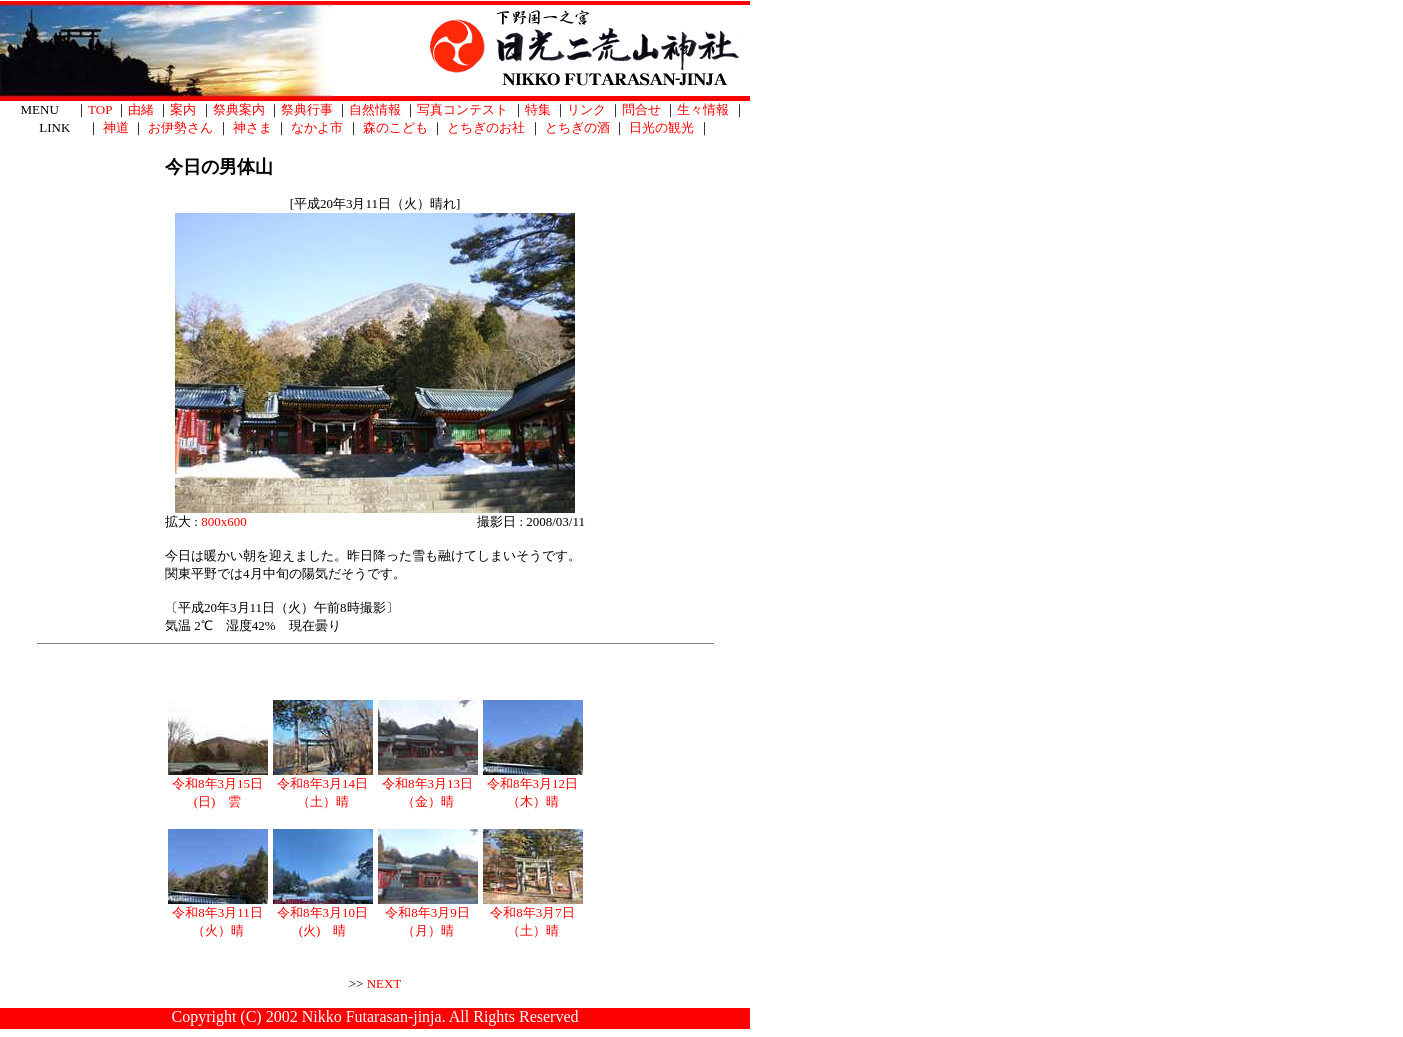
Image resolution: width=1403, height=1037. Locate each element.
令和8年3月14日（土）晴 (323, 786)
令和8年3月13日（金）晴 (428, 786)
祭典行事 (307, 109)
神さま (252, 127)
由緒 (141, 109)
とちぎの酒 (577, 127)
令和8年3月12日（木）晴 (533, 786)
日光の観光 (661, 127)
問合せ (641, 109)
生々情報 (703, 109)
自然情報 (375, 109)
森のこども (395, 127)
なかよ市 (317, 127)
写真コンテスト (462, 109)
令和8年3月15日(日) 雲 (218, 786)
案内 (183, 109)
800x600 (224, 521)
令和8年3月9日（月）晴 (428, 915)
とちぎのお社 (486, 127)
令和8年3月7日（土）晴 (533, 915)
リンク (586, 109)
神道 (116, 127)
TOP (100, 109)
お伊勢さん (180, 127)
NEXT (384, 983)
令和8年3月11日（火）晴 (218, 915)
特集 (538, 109)
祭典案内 (239, 109)
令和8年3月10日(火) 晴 (323, 915)
